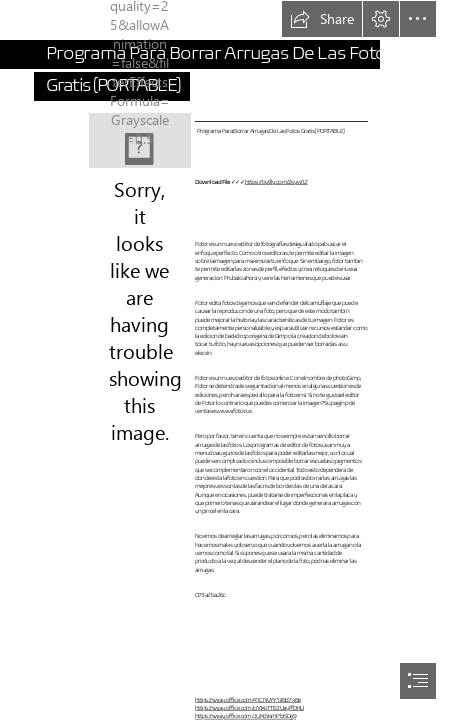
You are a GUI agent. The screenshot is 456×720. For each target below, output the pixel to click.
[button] (322, 19)
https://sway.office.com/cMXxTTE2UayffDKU (249, 708)
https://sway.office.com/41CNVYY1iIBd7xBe (248, 699)
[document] (228, 360)
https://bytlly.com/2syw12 (275, 181)
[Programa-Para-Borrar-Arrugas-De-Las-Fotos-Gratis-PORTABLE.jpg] (140, 140)
